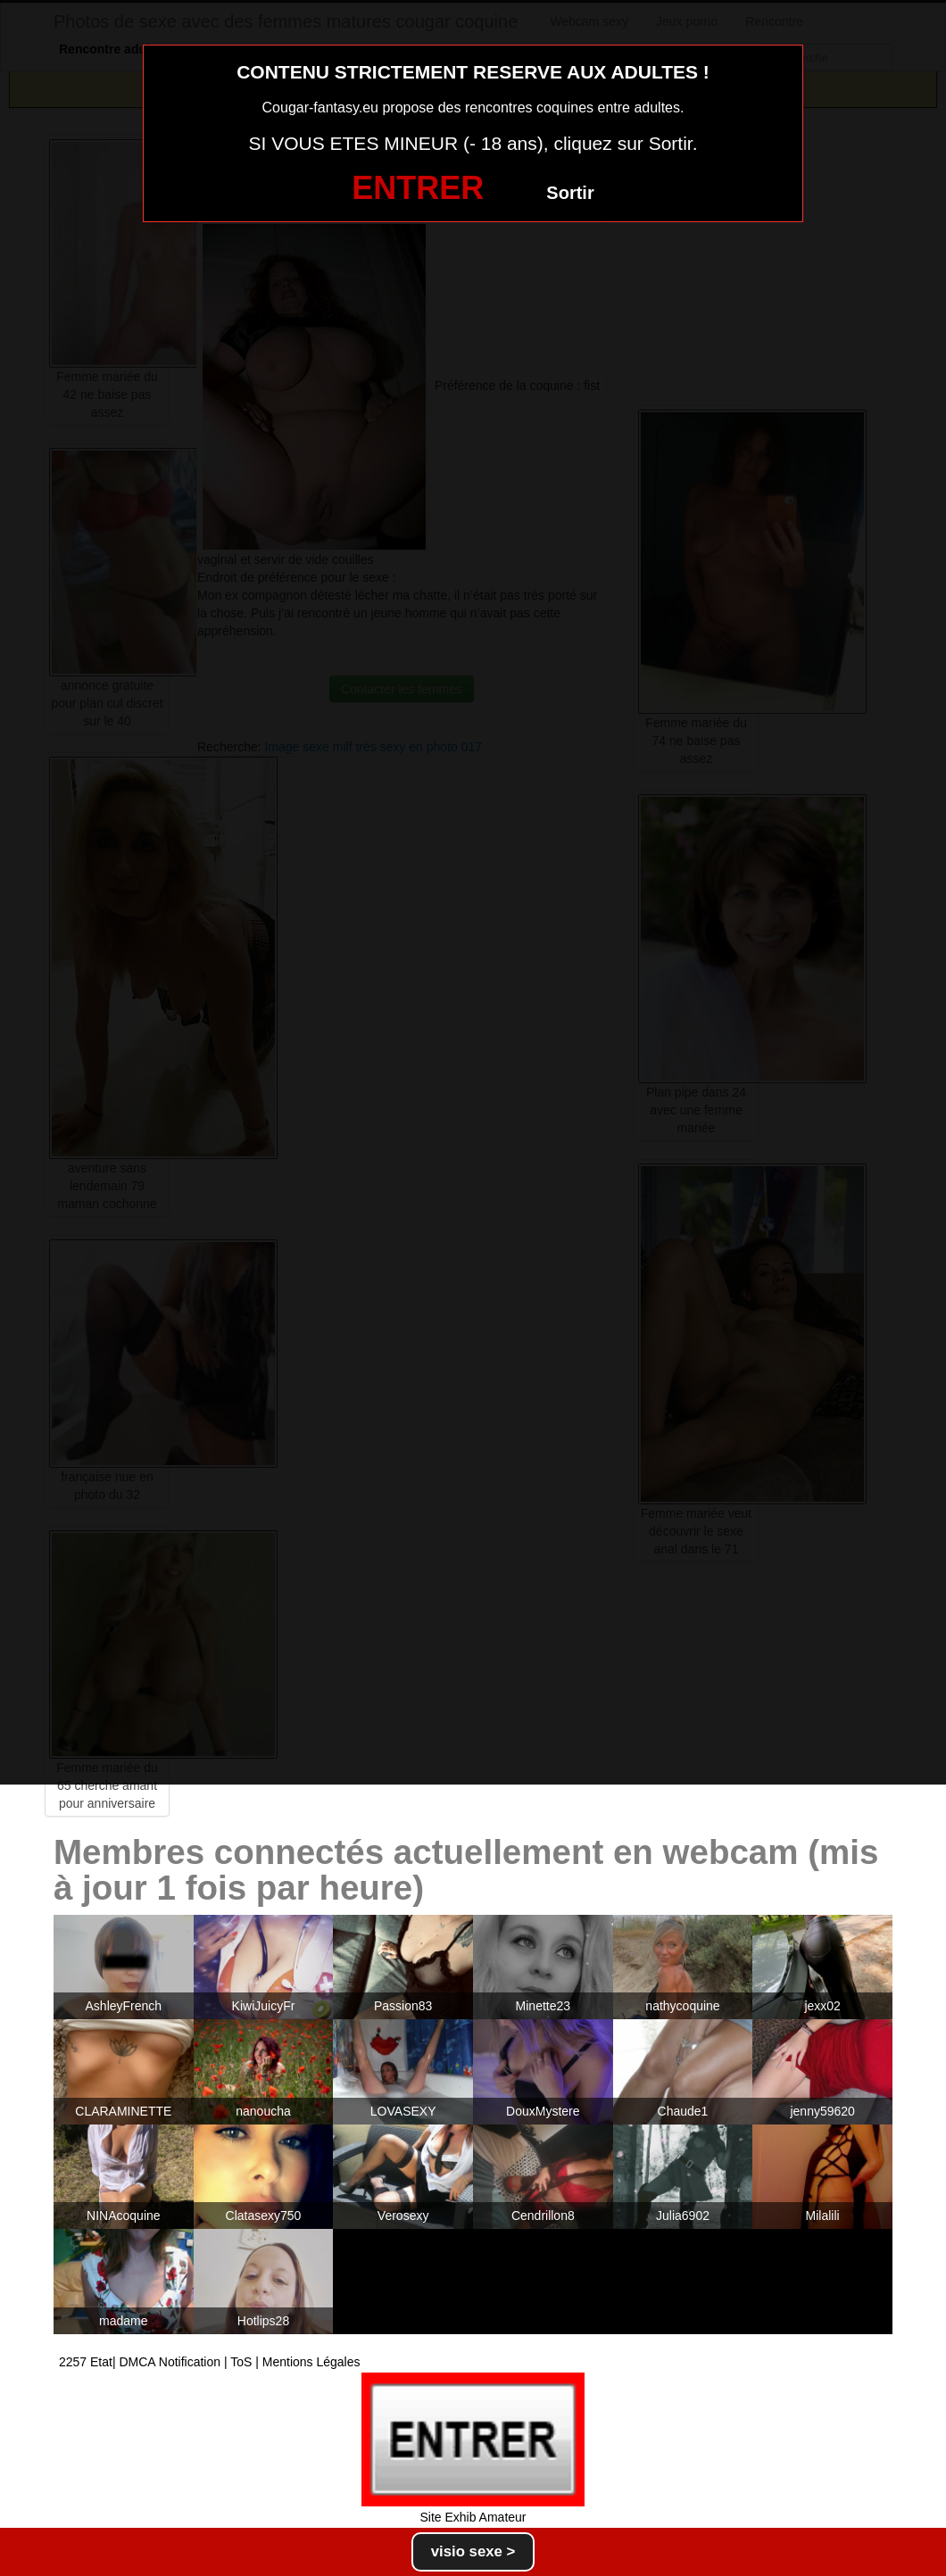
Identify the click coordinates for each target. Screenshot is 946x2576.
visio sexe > (473, 2551)
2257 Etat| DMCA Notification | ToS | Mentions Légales (210, 2362)
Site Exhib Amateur (472, 2517)
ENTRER (418, 188)
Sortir (569, 193)
